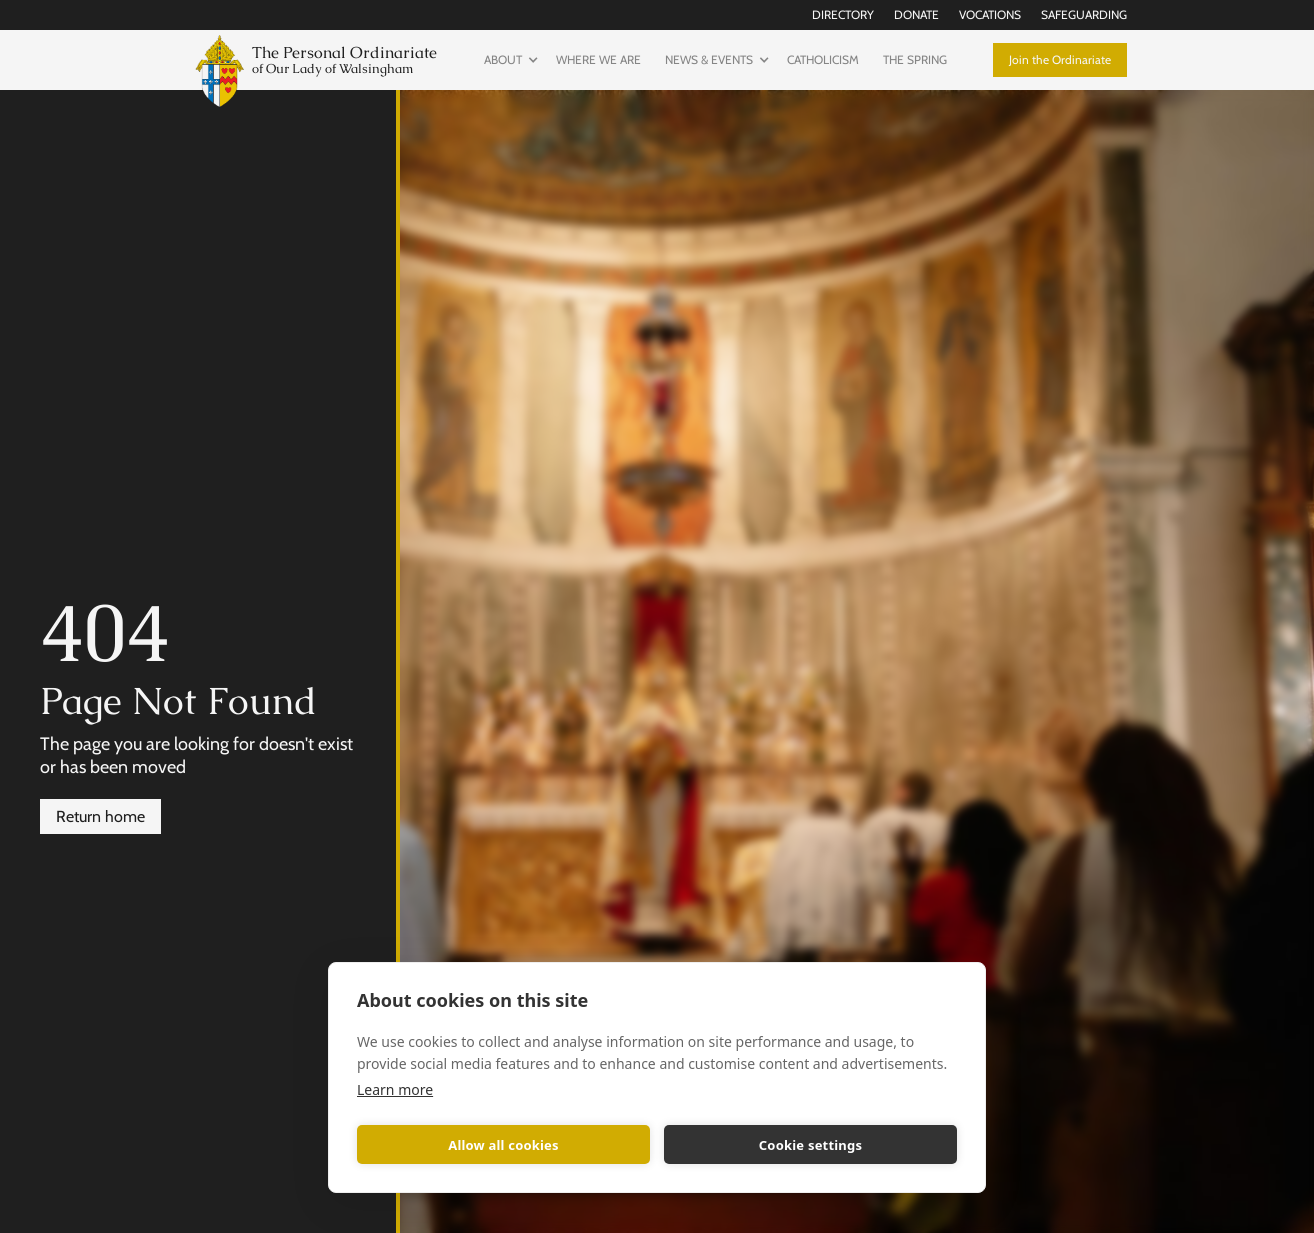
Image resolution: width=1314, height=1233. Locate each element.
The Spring (915, 59)
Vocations (990, 14)
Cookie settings (810, 1145)
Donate (916, 14)
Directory (843, 14)
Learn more (395, 1089)
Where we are (598, 59)
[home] (312, 68)
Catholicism (823, 59)
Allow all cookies (503, 1145)
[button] (508, 60)
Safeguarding (1084, 14)
